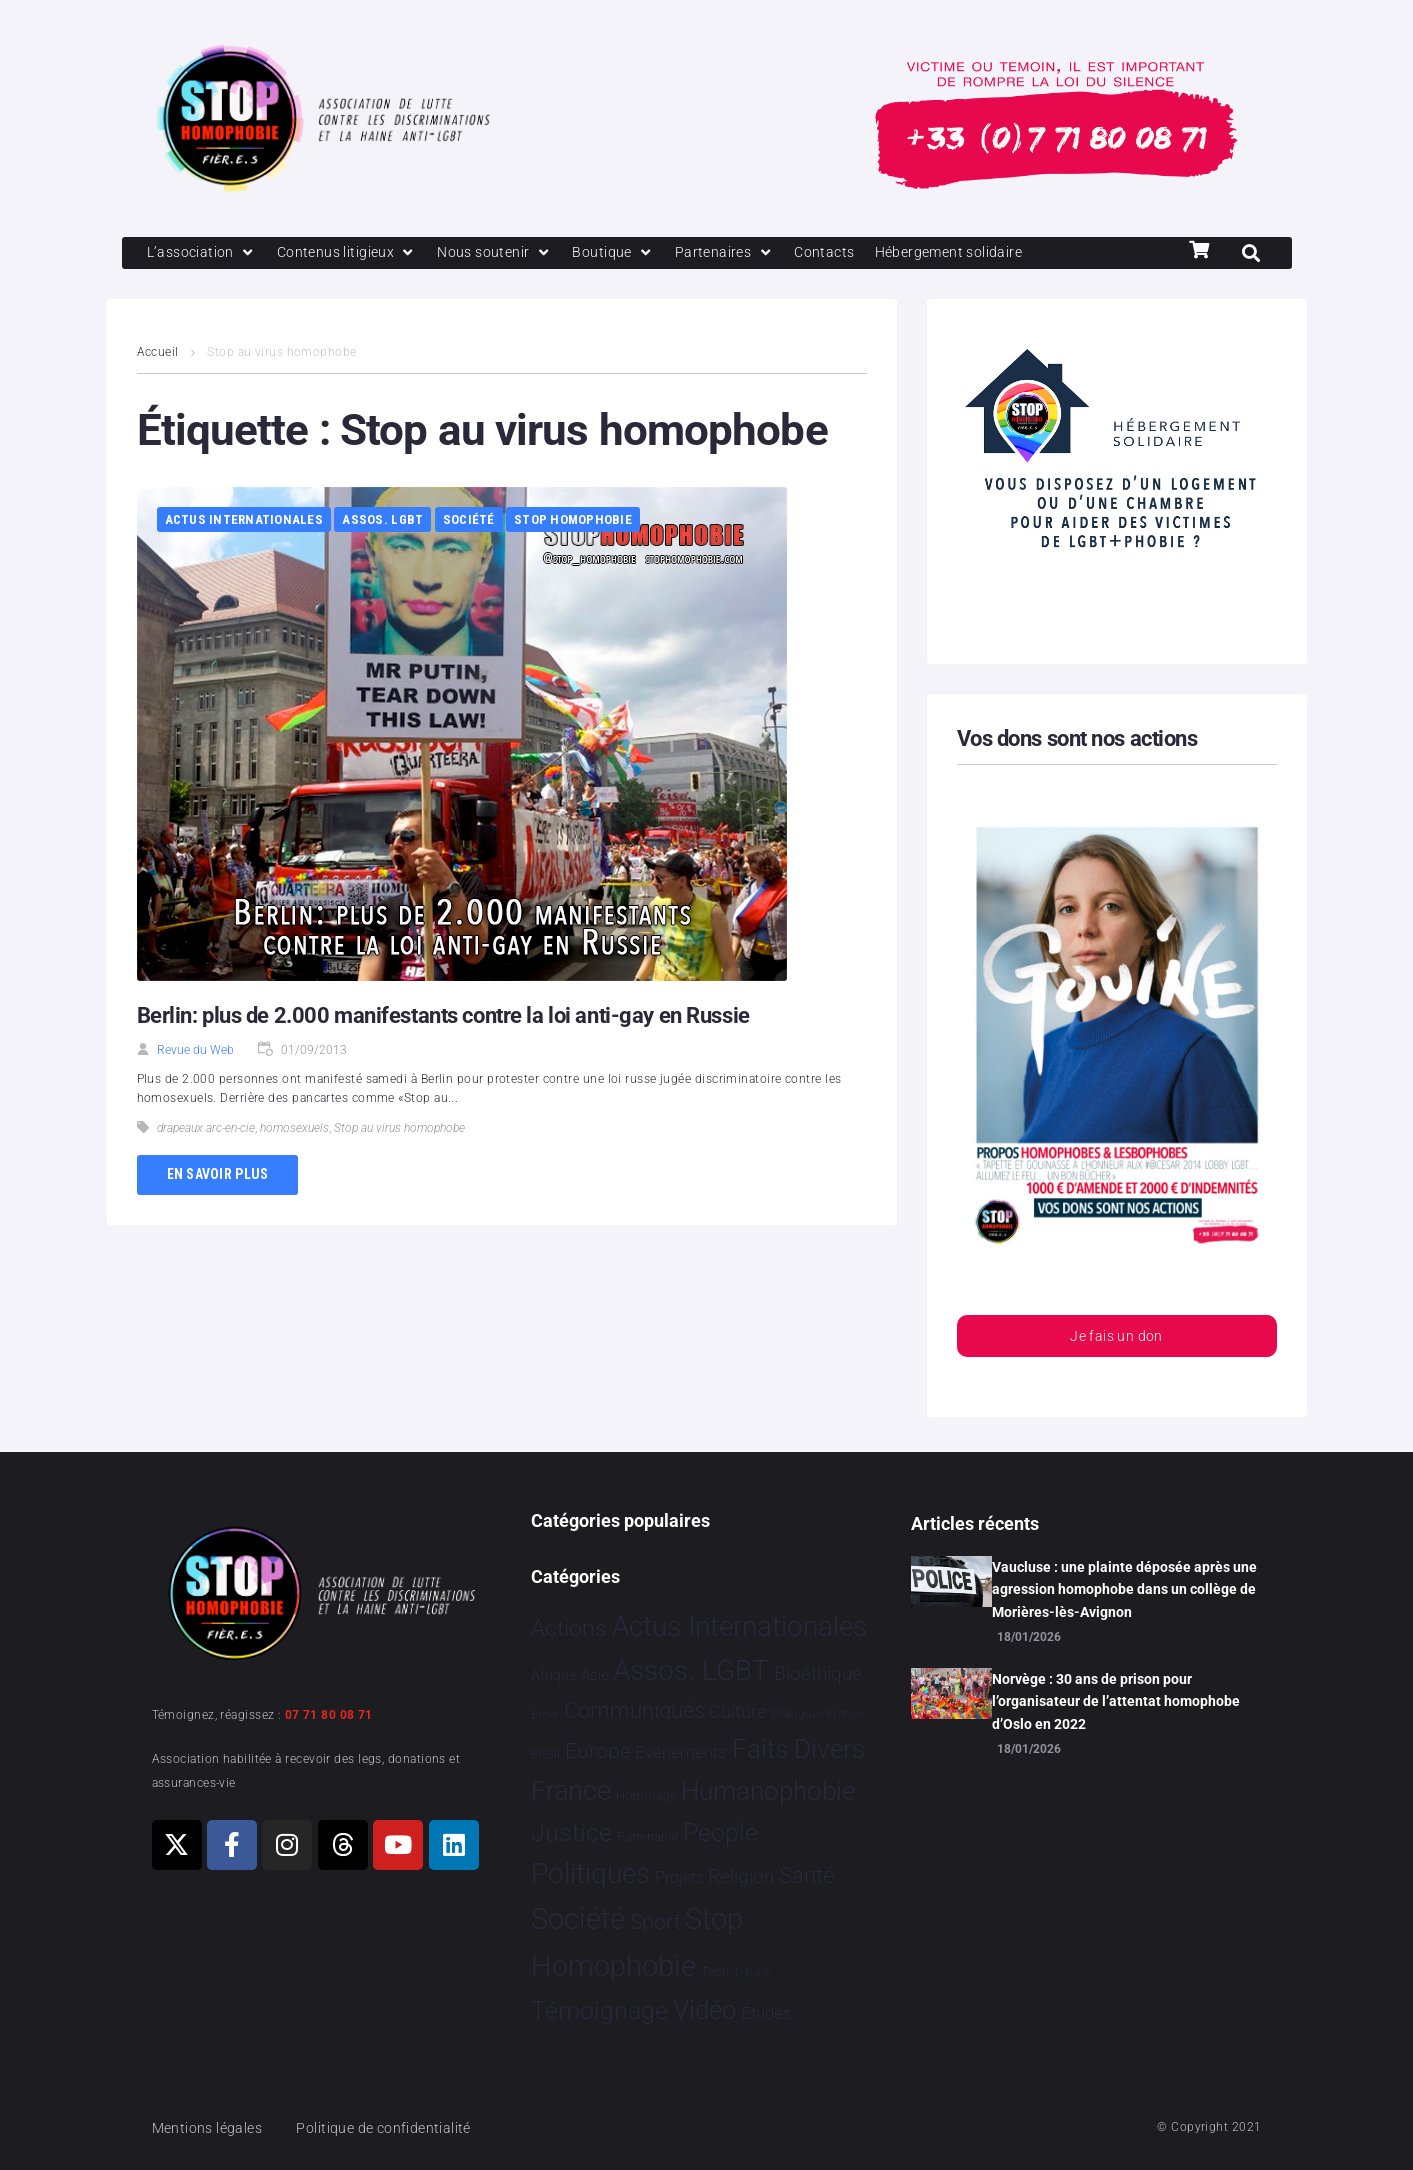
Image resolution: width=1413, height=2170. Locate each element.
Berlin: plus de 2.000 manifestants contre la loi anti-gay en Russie (443, 1017)
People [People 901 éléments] (720, 1832)
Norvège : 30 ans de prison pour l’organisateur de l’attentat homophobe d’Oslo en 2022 (1116, 1701)
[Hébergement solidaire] (977, 254)
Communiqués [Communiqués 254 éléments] (634, 1711)
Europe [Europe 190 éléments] (598, 1751)
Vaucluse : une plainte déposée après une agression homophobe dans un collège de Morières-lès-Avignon (1124, 1589)
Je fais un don (1116, 1339)
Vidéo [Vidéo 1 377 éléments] (705, 2010)
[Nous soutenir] (507, 254)
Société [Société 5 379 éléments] (578, 1920)
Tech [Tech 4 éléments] (715, 1972)
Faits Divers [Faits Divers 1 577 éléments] (798, 1749)
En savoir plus (218, 1176)
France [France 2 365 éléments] (571, 1792)
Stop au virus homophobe (399, 1130)
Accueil (158, 354)
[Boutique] (630, 254)
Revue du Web (195, 1052)
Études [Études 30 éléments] (766, 2013)
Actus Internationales (244, 521)
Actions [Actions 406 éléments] (569, 1628)
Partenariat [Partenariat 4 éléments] (648, 1836)
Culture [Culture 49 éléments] (737, 1712)
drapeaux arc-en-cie (206, 1130)
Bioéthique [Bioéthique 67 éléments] (818, 1675)
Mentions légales (211, 2128)
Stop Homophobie (573, 521)
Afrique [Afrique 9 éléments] (553, 1676)
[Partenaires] (743, 254)
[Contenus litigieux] (354, 254)
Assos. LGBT (382, 521)
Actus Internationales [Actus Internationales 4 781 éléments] (739, 1626)
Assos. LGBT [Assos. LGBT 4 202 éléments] (691, 1671)
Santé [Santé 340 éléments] (806, 1876)
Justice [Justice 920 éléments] (571, 1832)
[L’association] (204, 254)
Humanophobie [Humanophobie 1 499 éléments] (768, 1792)
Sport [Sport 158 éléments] (655, 1923)
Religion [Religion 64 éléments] (741, 1878)
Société (469, 521)
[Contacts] (847, 254)
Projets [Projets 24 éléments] (679, 1878)
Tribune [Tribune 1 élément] (751, 1973)
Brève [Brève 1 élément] (545, 1715)
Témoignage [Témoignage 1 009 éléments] (599, 2010)
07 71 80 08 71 (329, 1715)
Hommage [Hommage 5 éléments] (646, 1796)
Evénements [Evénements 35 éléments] (681, 1752)
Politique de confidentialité (395, 2128)
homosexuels (294, 1130)
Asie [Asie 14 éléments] (595, 1676)
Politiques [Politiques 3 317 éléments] (590, 1874)
